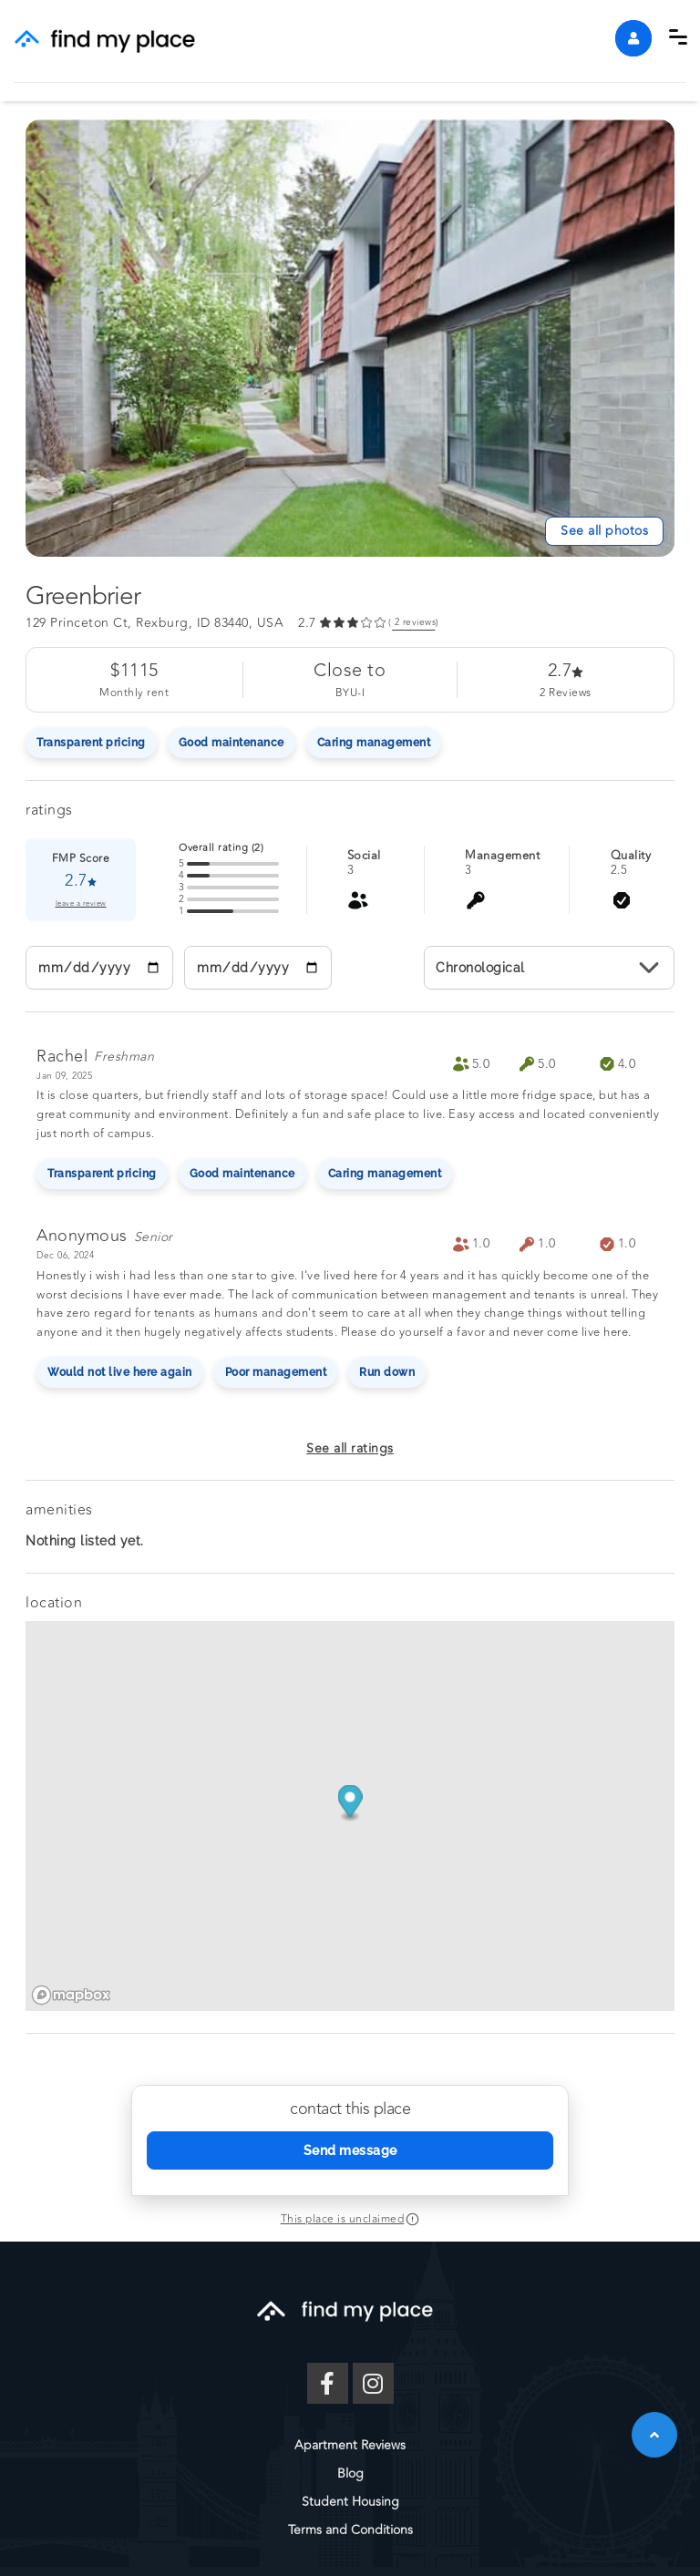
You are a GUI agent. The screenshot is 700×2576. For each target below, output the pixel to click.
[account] (633, 38)
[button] (678, 37)
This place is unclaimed (343, 2219)
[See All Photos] (604, 531)
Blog (350, 2473)
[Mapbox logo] (71, 1995)
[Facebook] (327, 2383)
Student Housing (350, 2501)
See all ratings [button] (350, 1448)
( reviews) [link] (413, 623)
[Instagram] (373, 2383)
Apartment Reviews (350, 2445)
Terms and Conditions (350, 2530)
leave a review (81, 903)
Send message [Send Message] (350, 2150)
